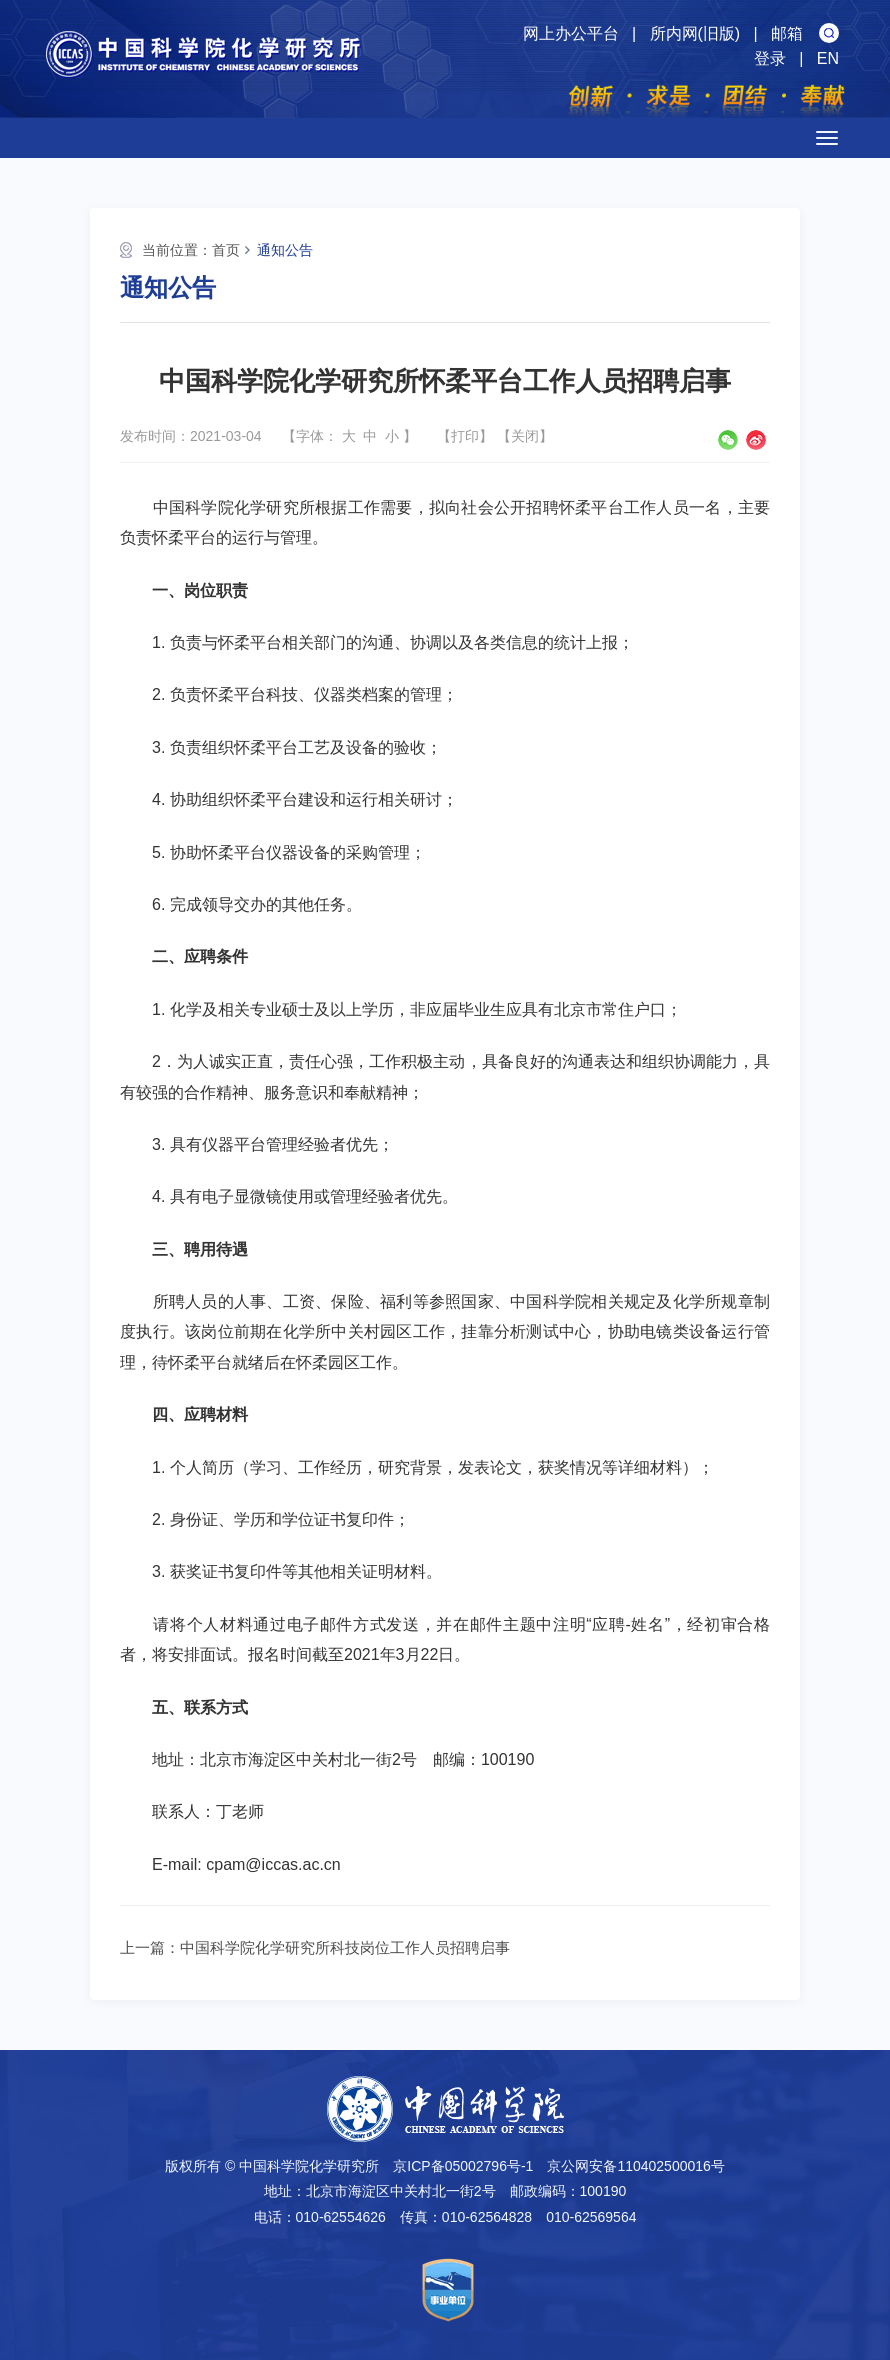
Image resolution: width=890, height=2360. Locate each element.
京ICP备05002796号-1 (463, 2166)
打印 (465, 436)
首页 (226, 250)
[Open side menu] (827, 138)
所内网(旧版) (695, 33)
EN (828, 58)
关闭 (525, 436)
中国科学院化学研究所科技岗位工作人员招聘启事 (345, 1947)
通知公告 (285, 250)
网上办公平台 (571, 33)
